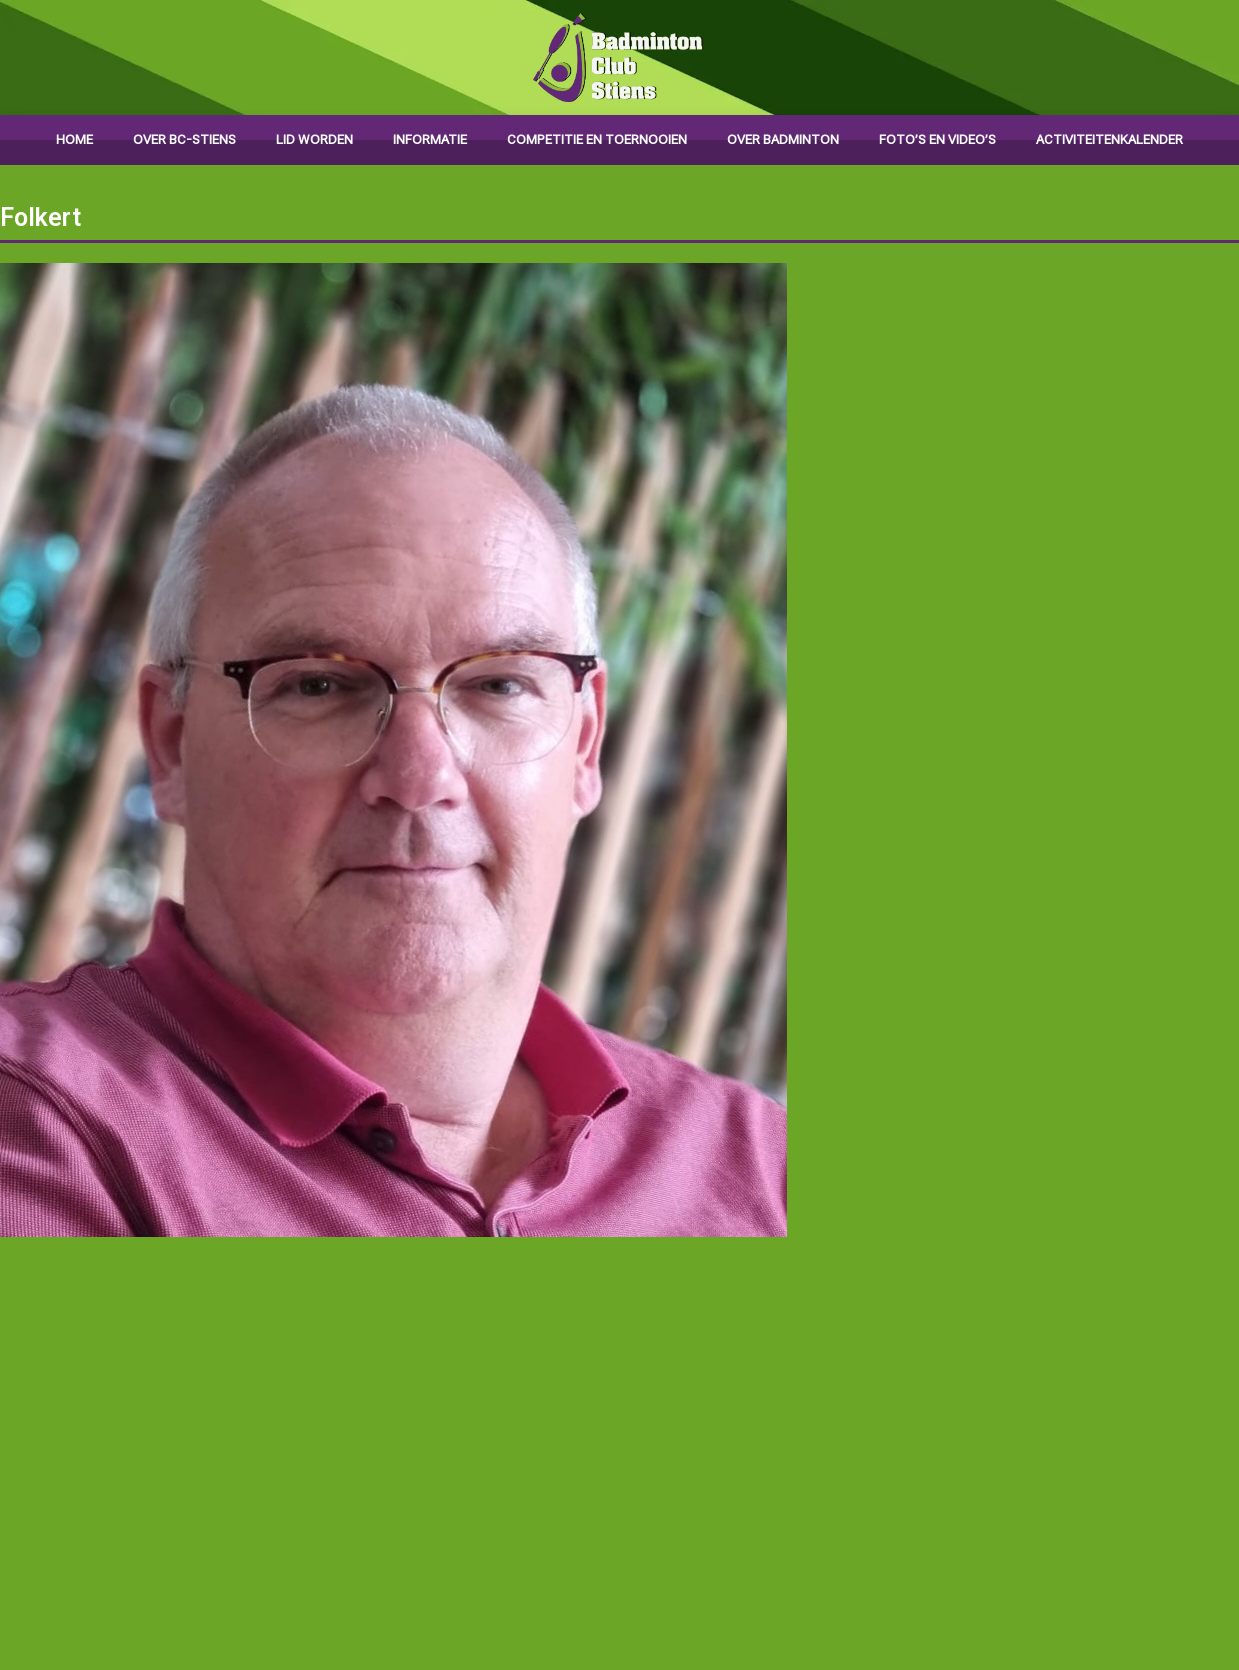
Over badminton (783, 139)
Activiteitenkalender (1109, 139)
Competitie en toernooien (597, 139)
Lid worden (314, 139)
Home (74, 139)
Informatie (430, 139)
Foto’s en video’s (937, 139)
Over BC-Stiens (184, 139)
